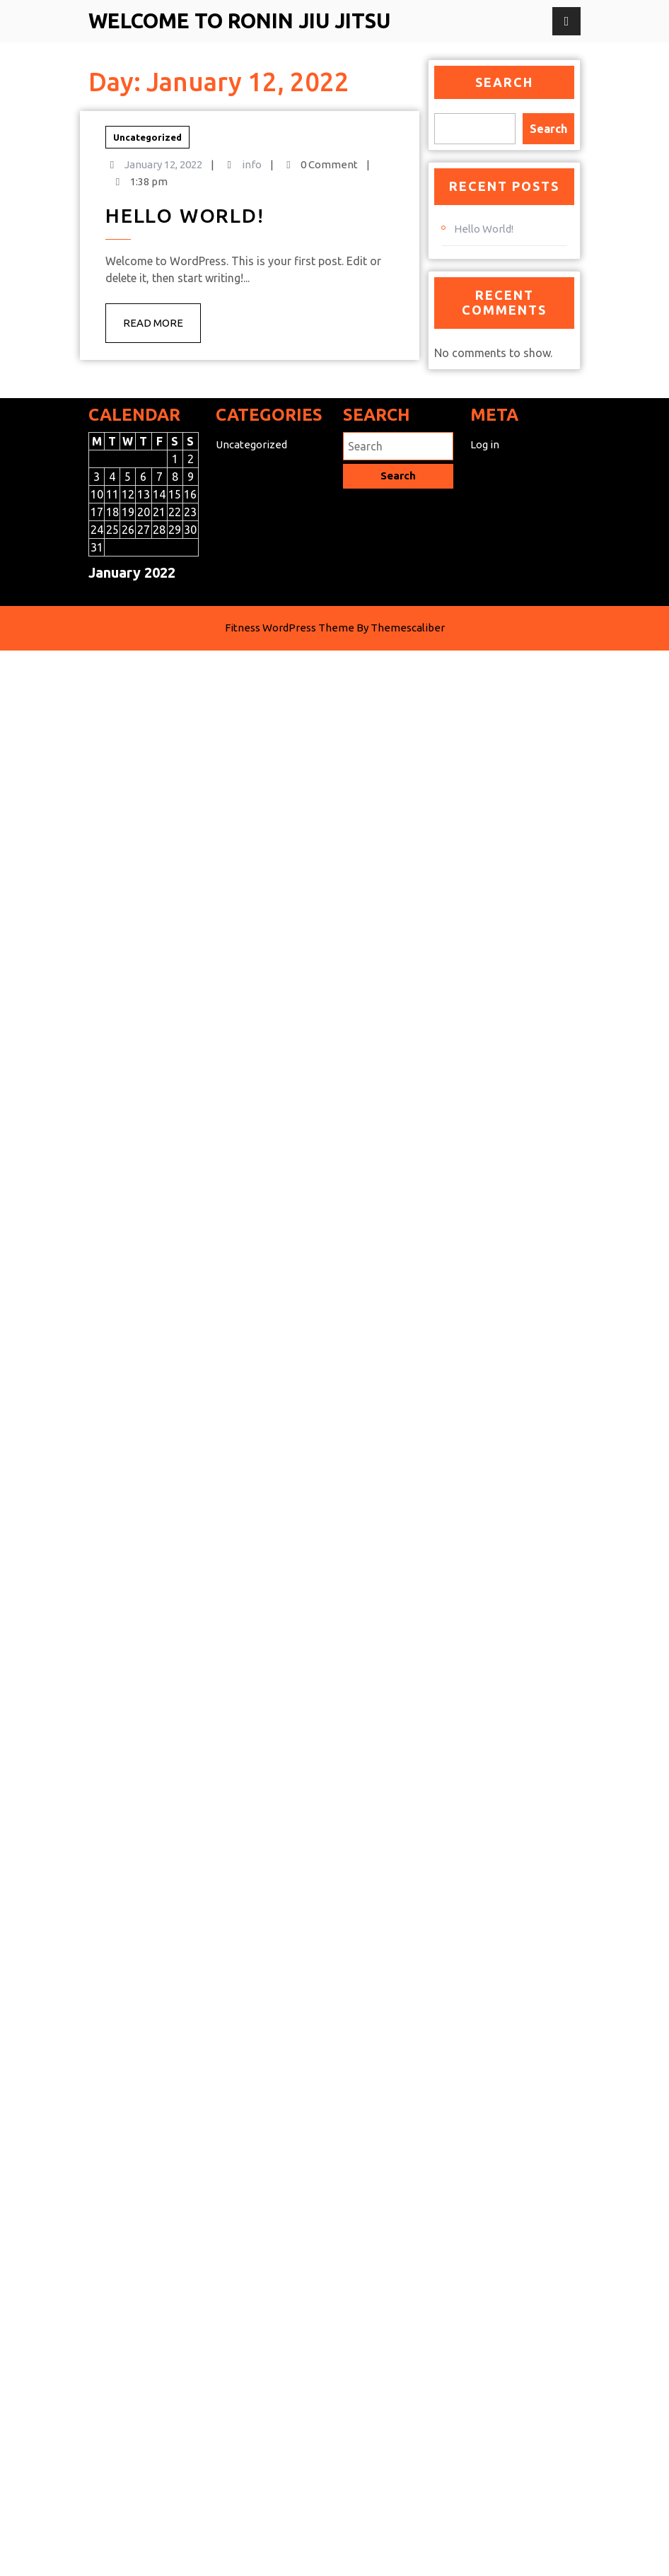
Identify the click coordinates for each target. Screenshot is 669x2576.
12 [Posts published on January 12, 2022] (128, 504)
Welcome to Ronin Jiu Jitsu (239, 20)
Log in (484, 454)
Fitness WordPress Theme (289, 843)
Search (504, 82)
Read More (139, 268)
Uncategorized (134, 201)
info (169, 211)
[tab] (566, 21)
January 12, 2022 (139, 211)
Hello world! (147, 229)
